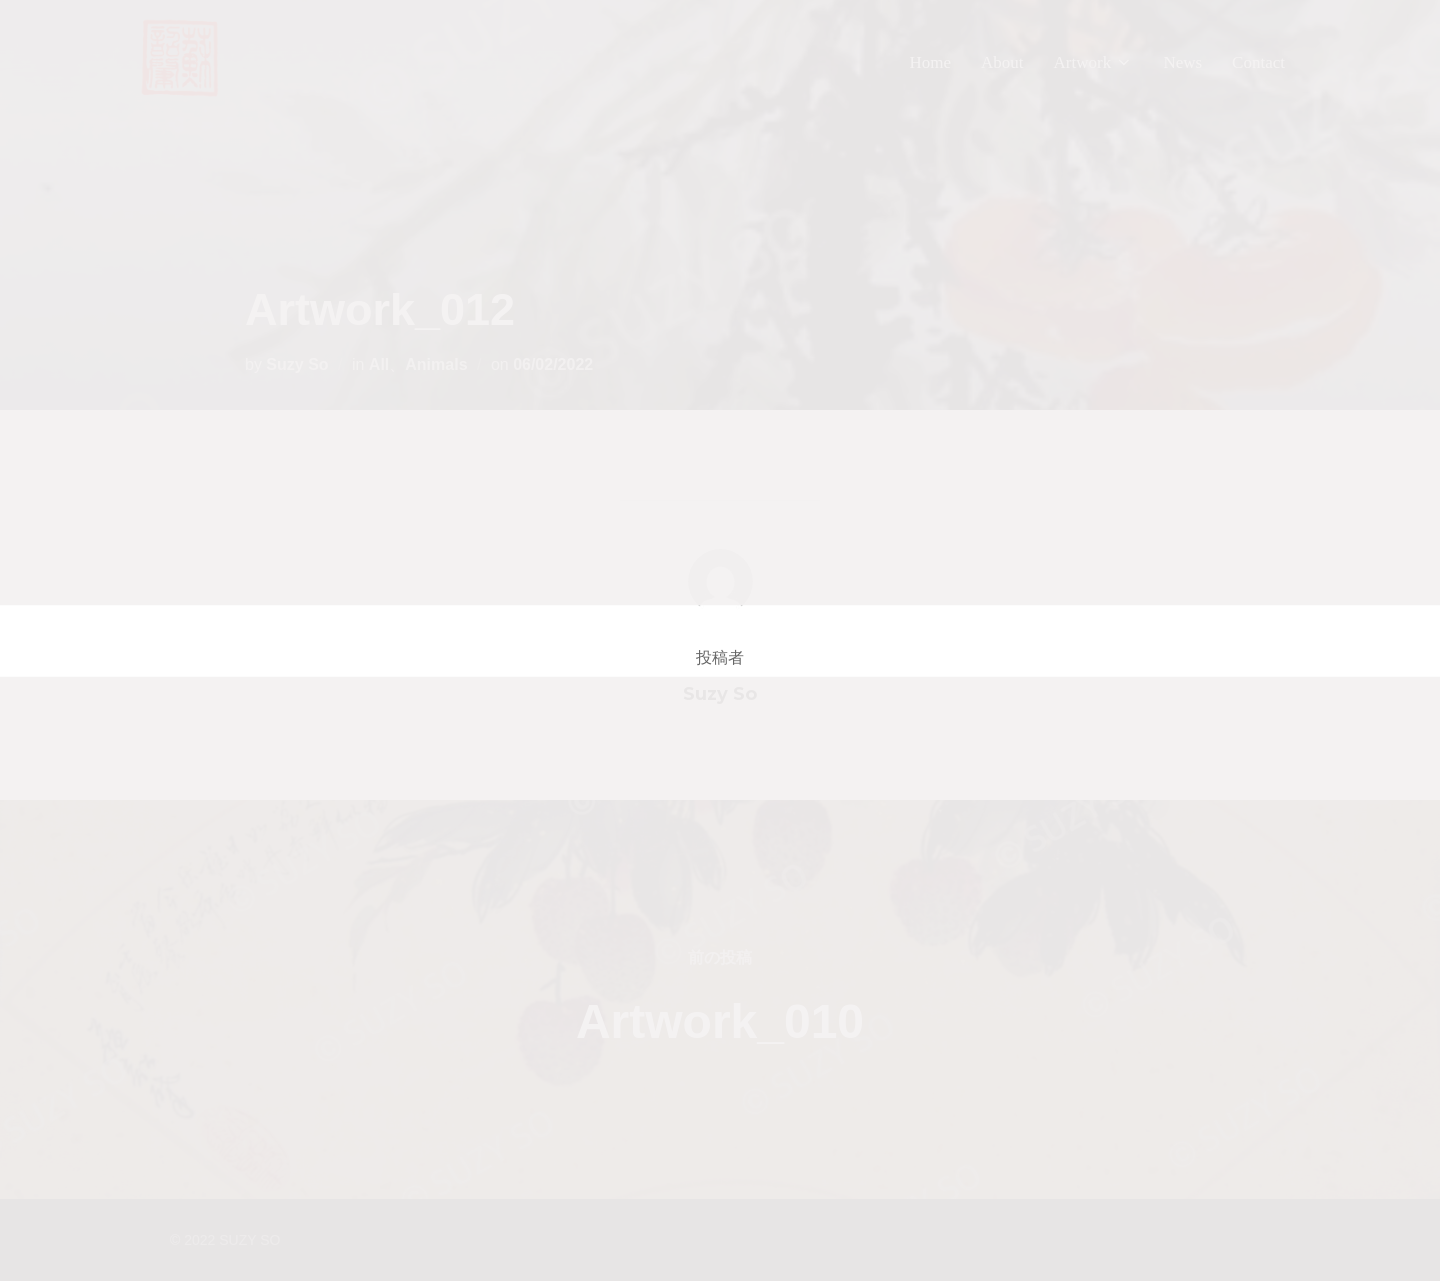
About (1002, 62)
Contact (1258, 62)
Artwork (1094, 62)
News (1182, 62)
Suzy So (297, 364)
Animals (436, 364)
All (379, 364)
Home (930, 62)
